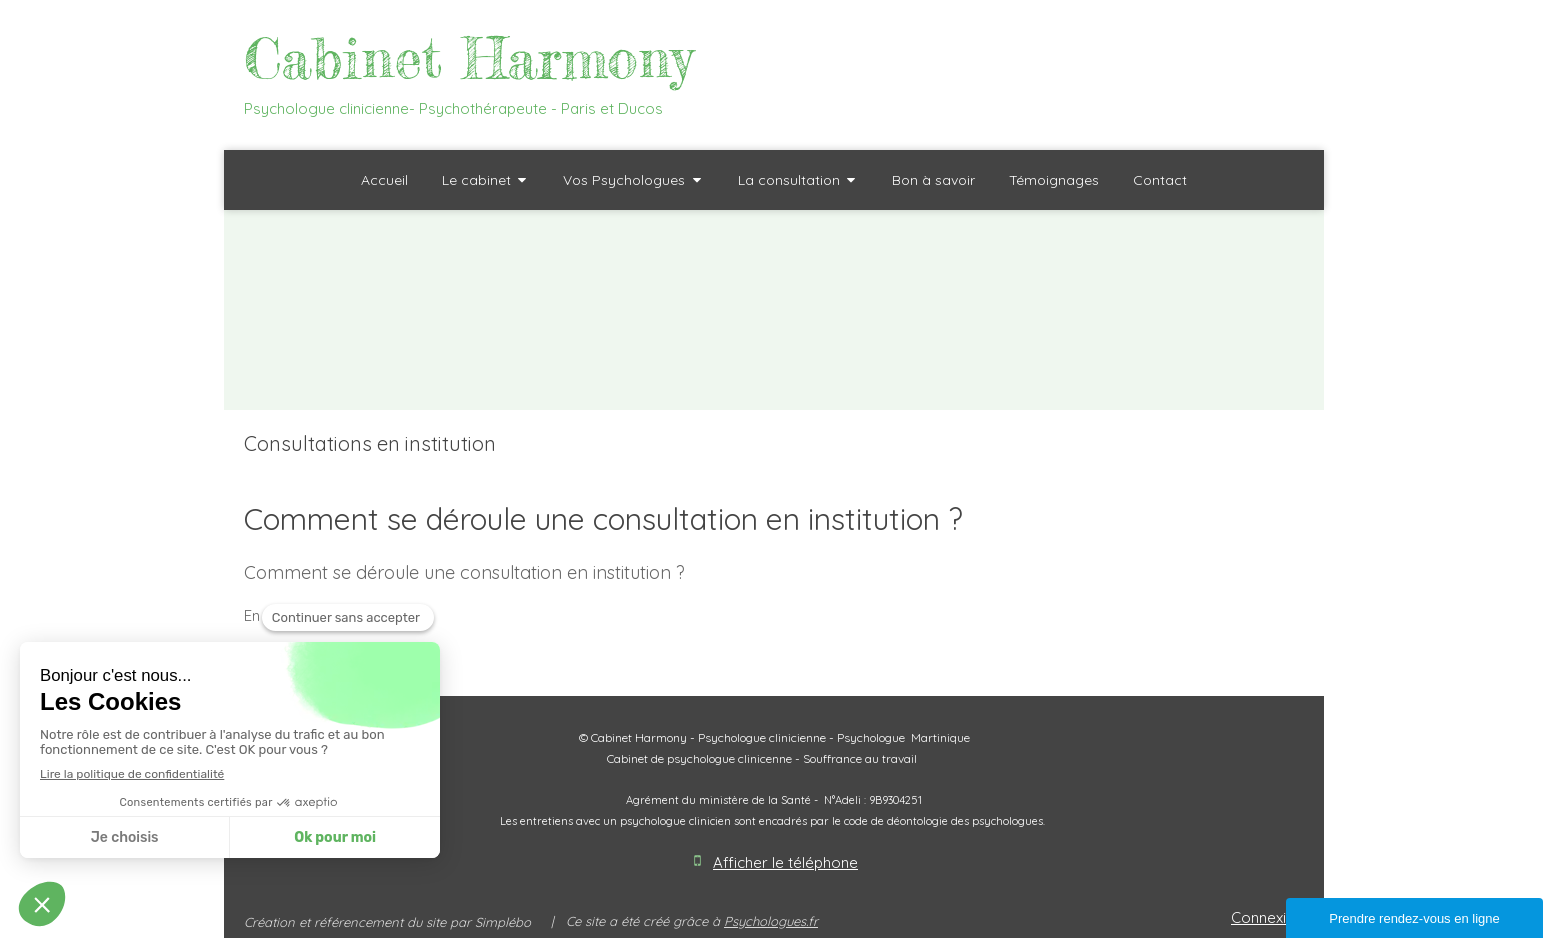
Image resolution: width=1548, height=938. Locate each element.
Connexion (1267, 917)
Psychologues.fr (771, 921)
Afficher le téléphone (785, 862)
